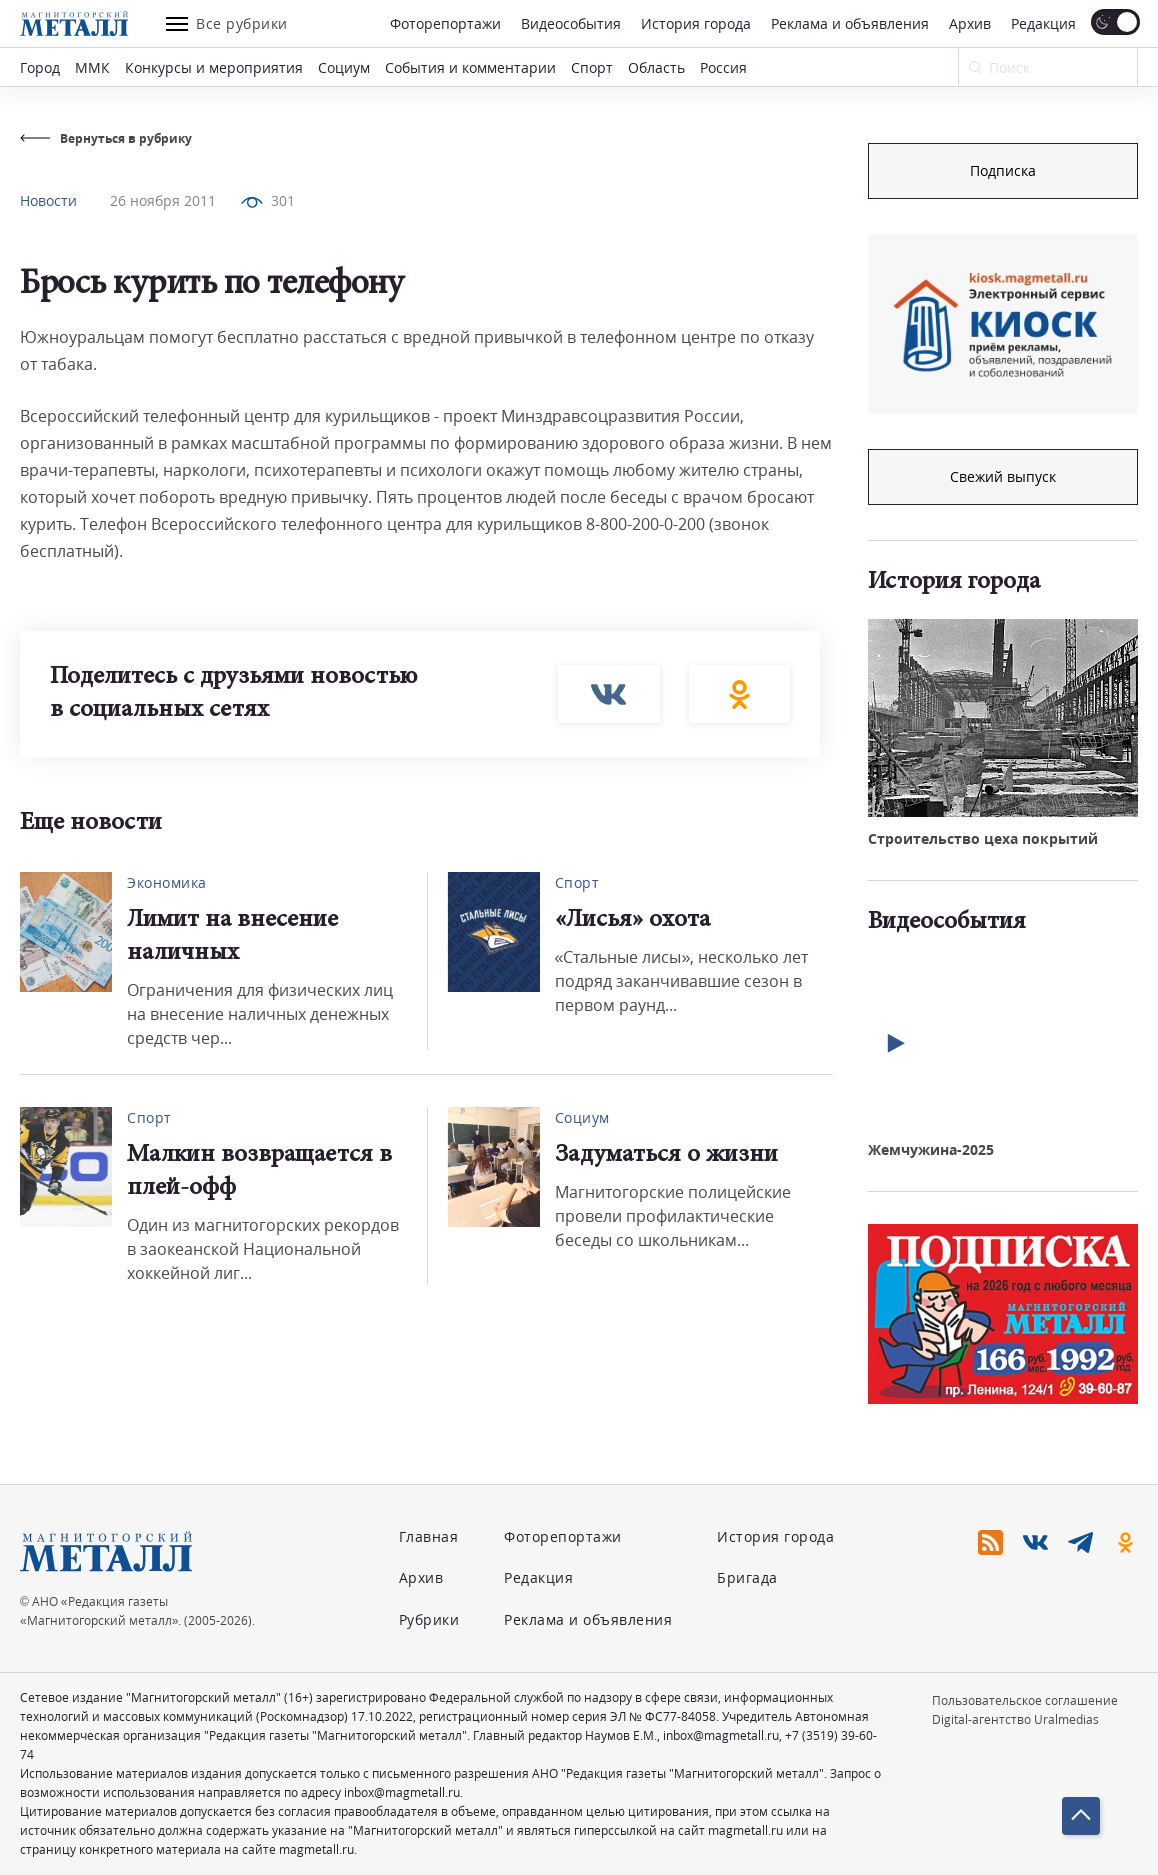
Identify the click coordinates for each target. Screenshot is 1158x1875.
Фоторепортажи (445, 23)
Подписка (1003, 170)
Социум (344, 67)
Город (40, 67)
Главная (429, 1536)
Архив (970, 23)
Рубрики (429, 1619)
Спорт (592, 67)
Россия (723, 67)
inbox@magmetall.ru (721, 1735)
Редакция (1043, 23)
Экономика (167, 882)
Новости (48, 200)
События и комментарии (470, 67)
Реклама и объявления (850, 23)
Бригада (747, 1577)
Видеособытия (571, 23)
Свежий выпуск (1003, 476)
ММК (92, 67)
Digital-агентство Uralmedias (1015, 1719)
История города (696, 23)
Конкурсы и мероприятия (214, 67)
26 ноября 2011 (163, 200)
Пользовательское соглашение (1025, 1700)
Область (656, 67)
